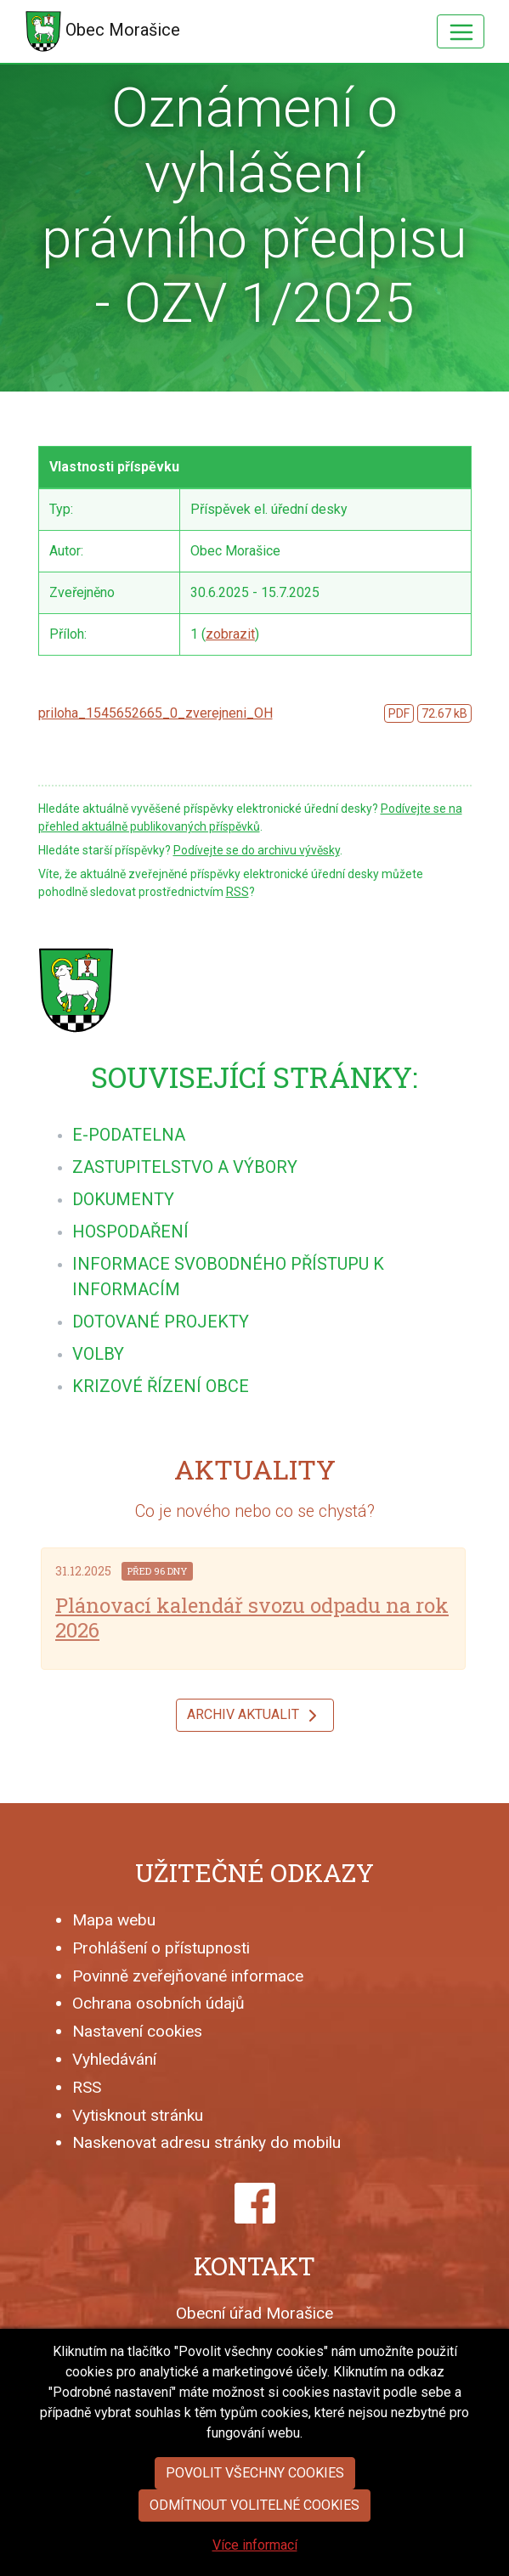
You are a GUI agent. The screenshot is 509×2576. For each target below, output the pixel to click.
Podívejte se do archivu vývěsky (256, 850)
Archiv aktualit (255, 1715)
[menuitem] (128, 1135)
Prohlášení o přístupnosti (161, 1948)
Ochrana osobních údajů (158, 2003)
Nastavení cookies (137, 2031)
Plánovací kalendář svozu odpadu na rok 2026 (252, 1617)
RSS (237, 892)
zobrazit (230, 634)
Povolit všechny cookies (255, 2515)
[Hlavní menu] (460, 31)
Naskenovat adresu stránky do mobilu (206, 2142)
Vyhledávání (114, 2059)
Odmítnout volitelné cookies (254, 2547)
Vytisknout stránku (137, 2115)
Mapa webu (114, 1920)
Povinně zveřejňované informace (187, 1976)
